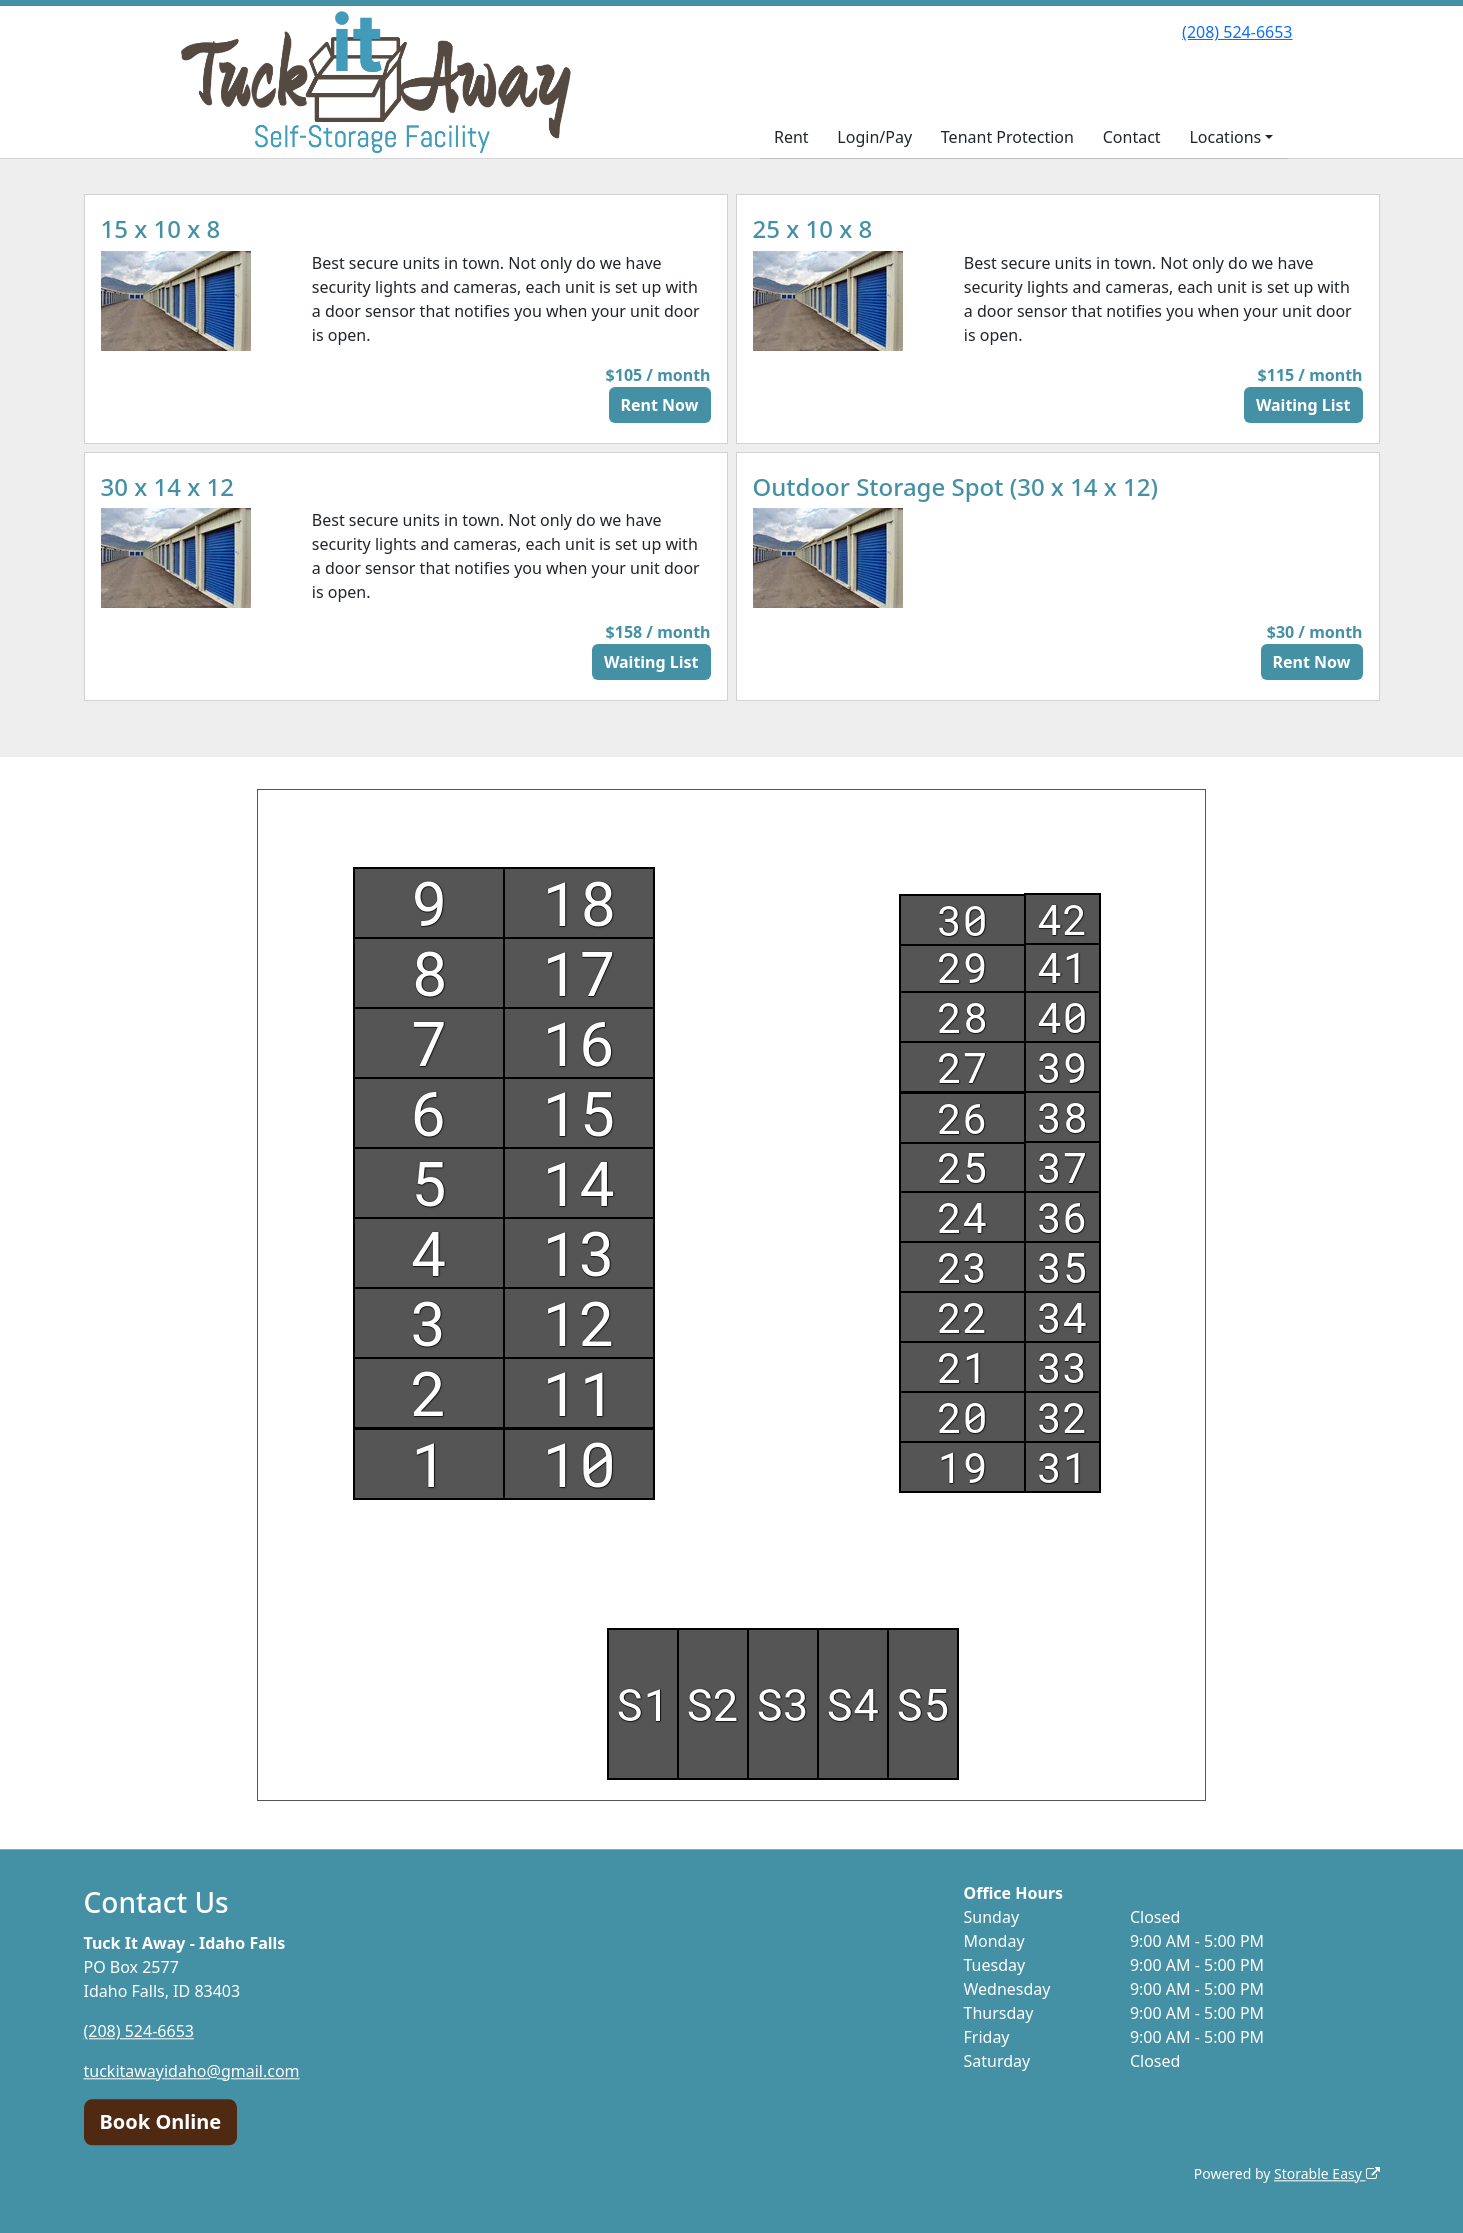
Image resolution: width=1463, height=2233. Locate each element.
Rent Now (660, 405)
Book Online (161, 2121)
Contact (1132, 137)
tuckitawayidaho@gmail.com (192, 2071)
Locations (1225, 137)
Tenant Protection (1007, 137)
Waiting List (1303, 405)
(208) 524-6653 (1237, 32)
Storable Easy (1326, 2173)
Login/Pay (874, 137)
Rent (791, 137)
